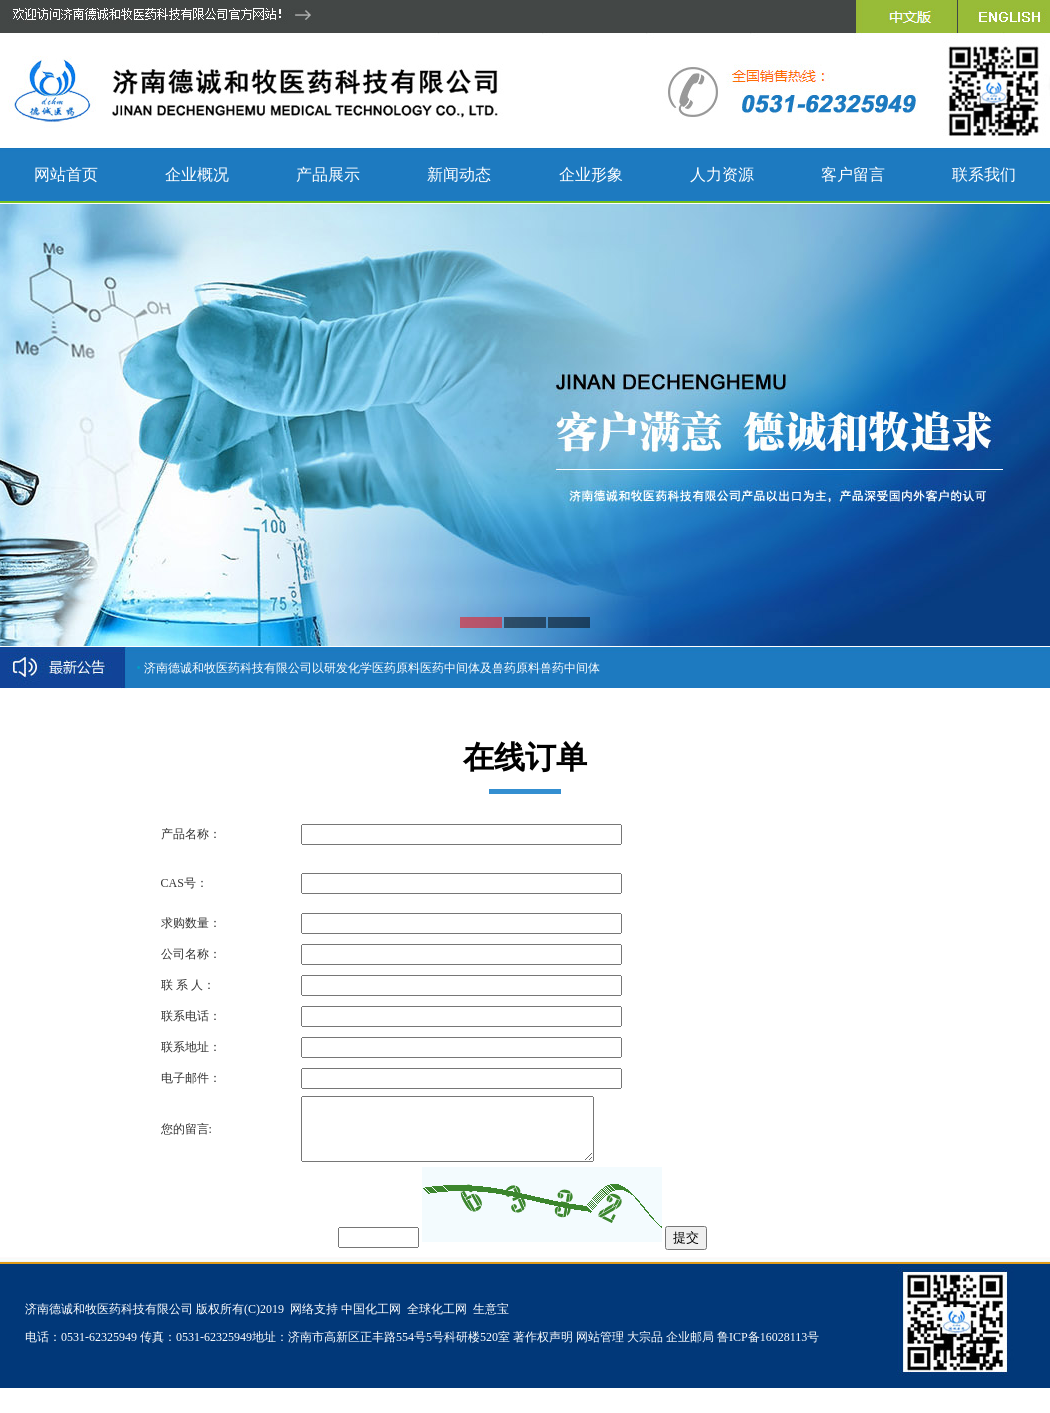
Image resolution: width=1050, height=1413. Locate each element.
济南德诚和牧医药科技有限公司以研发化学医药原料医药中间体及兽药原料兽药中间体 (372, 668)
